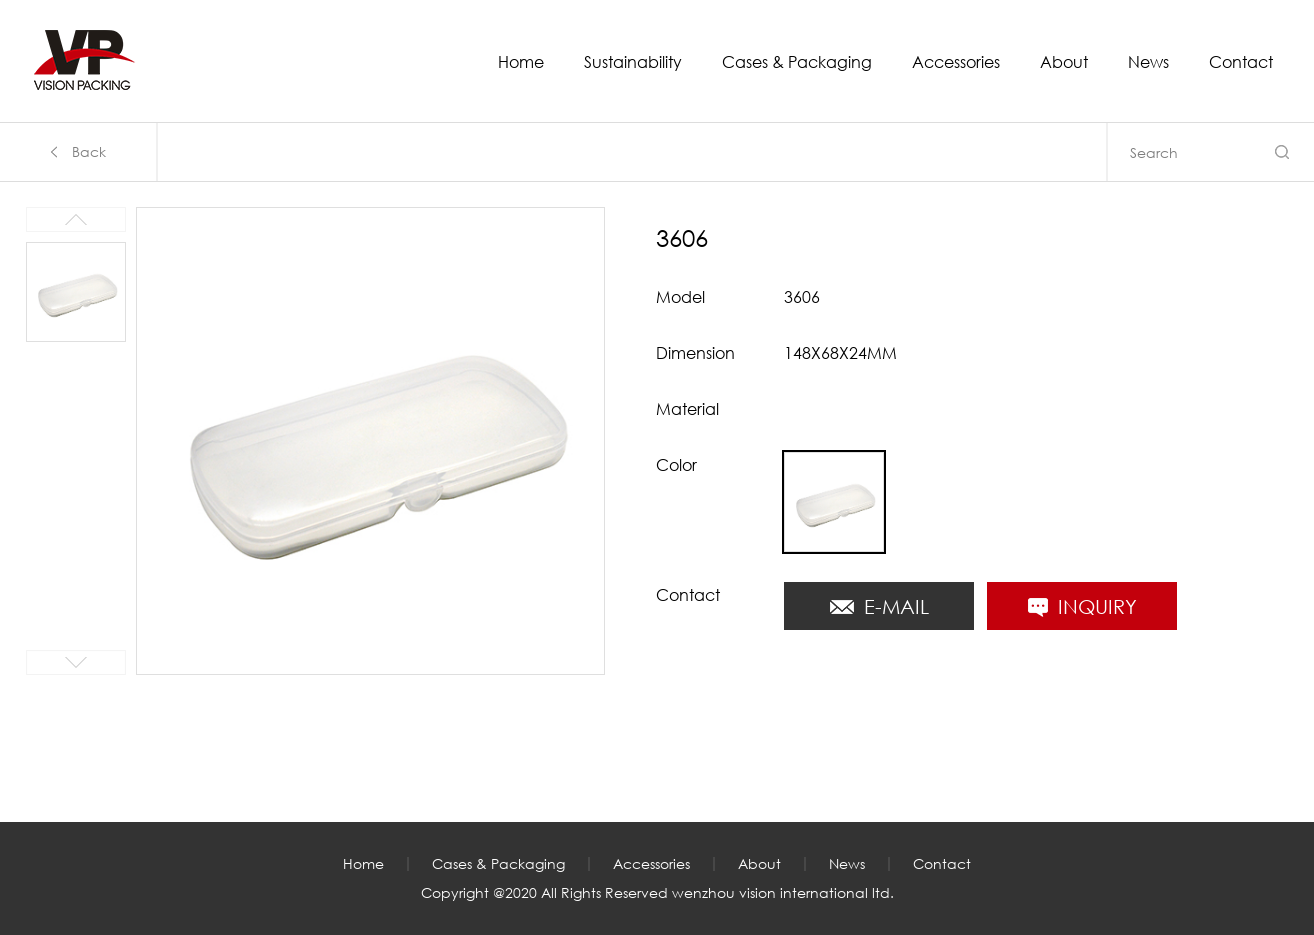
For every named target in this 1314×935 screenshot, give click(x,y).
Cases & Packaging (797, 63)
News (1148, 63)
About (1064, 63)
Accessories (956, 63)
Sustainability (633, 63)
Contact (1241, 63)
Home (521, 63)
